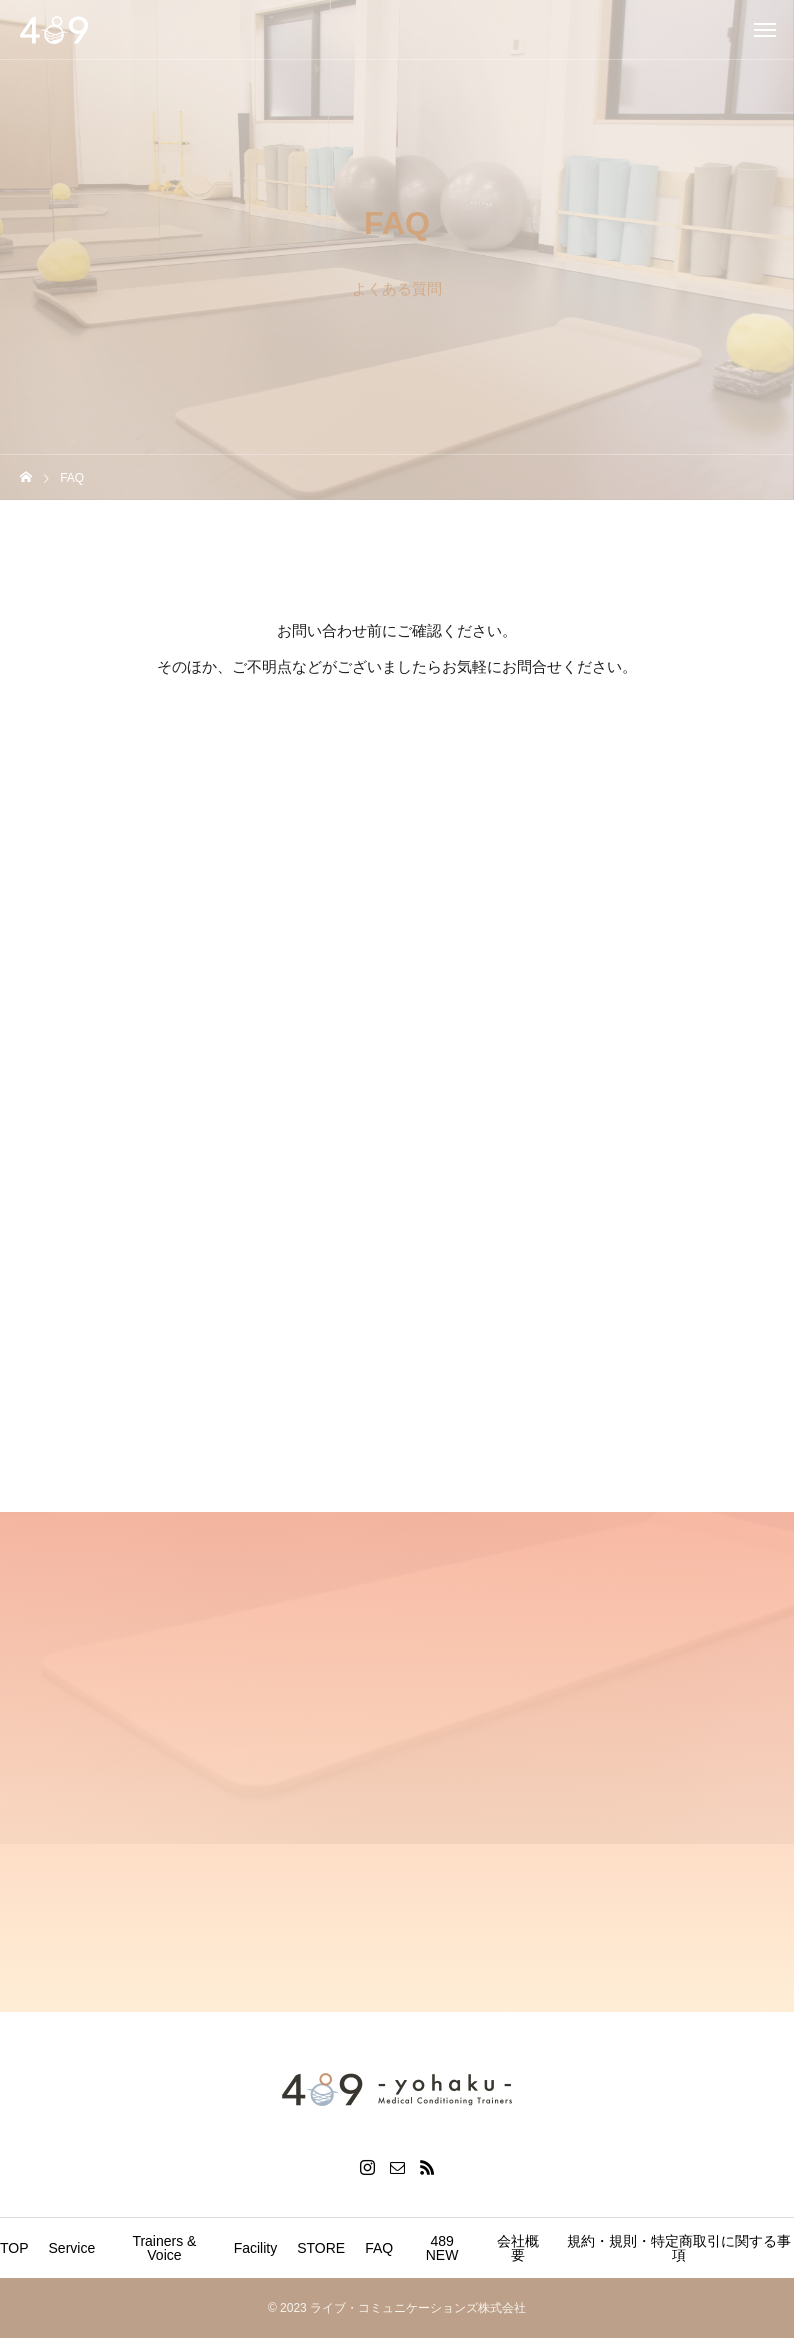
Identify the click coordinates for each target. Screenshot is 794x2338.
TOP (14, 2248)
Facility (256, 2248)
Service (72, 2248)
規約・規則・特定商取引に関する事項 (679, 2248)
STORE (321, 2248)
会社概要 (518, 2248)
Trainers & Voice (164, 2248)
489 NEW (442, 2248)
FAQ (379, 2248)
